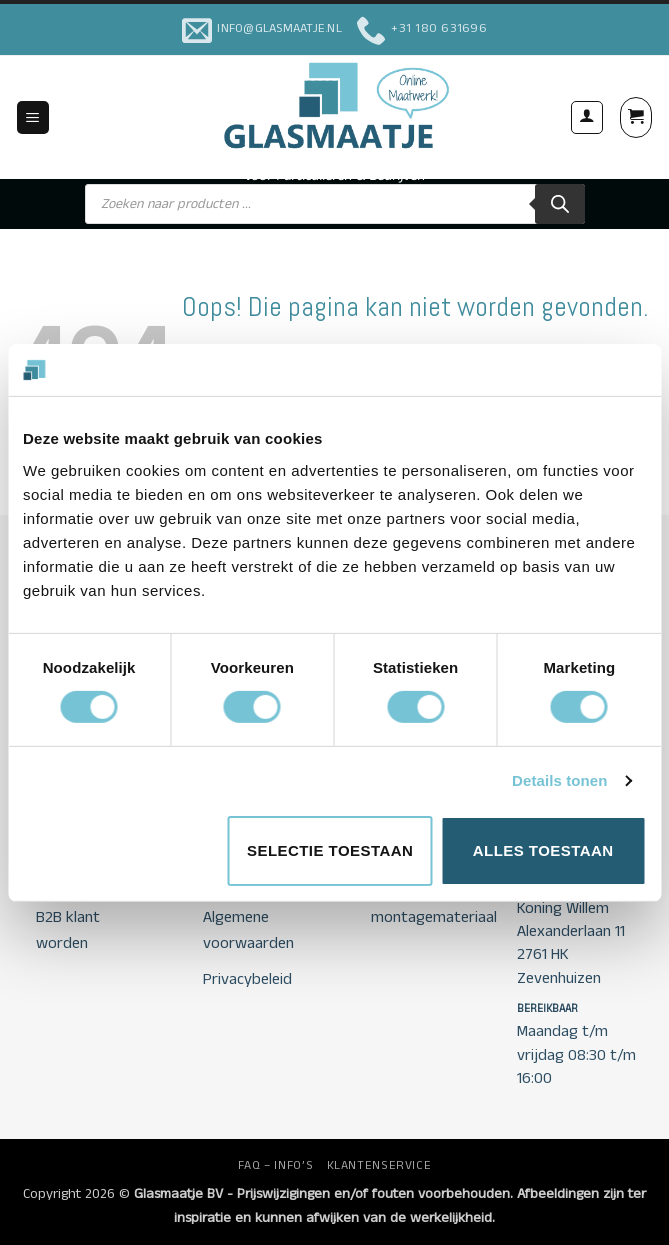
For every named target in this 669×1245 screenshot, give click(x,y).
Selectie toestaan (330, 850)
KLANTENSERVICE (379, 1165)
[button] (33, 117)
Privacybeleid (247, 979)
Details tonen (559, 780)
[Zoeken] (560, 204)
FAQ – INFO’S (275, 1165)
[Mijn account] (587, 117)
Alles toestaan (543, 850)
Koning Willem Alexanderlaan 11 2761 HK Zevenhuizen (571, 943)
